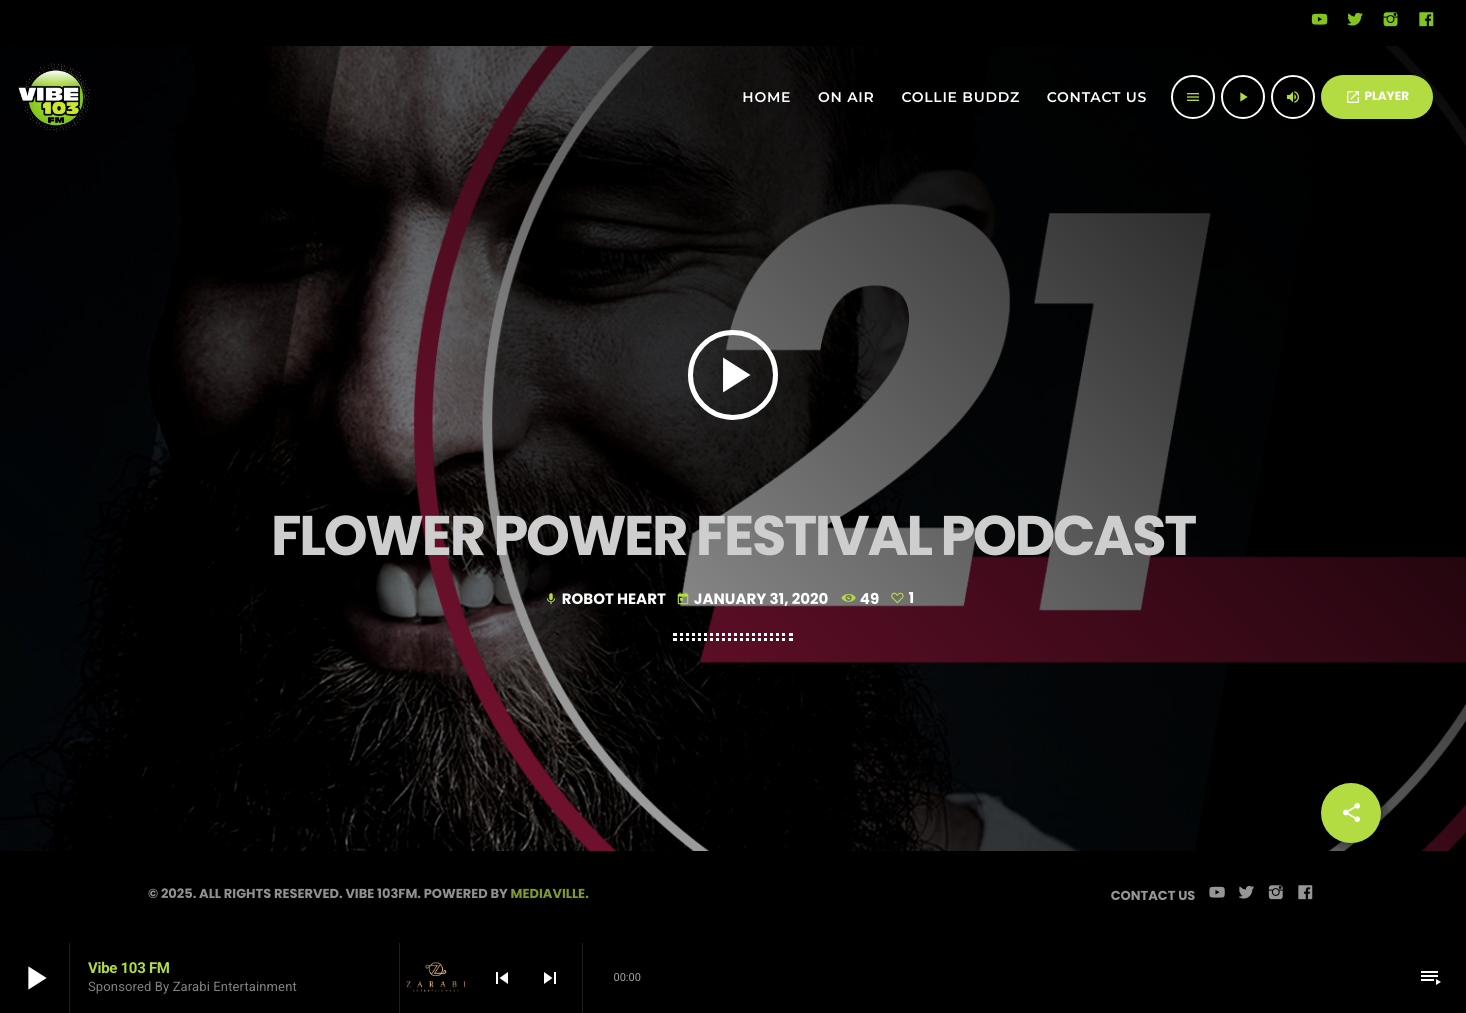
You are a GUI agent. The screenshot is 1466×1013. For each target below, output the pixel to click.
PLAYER (1377, 96)
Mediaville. (550, 893)
